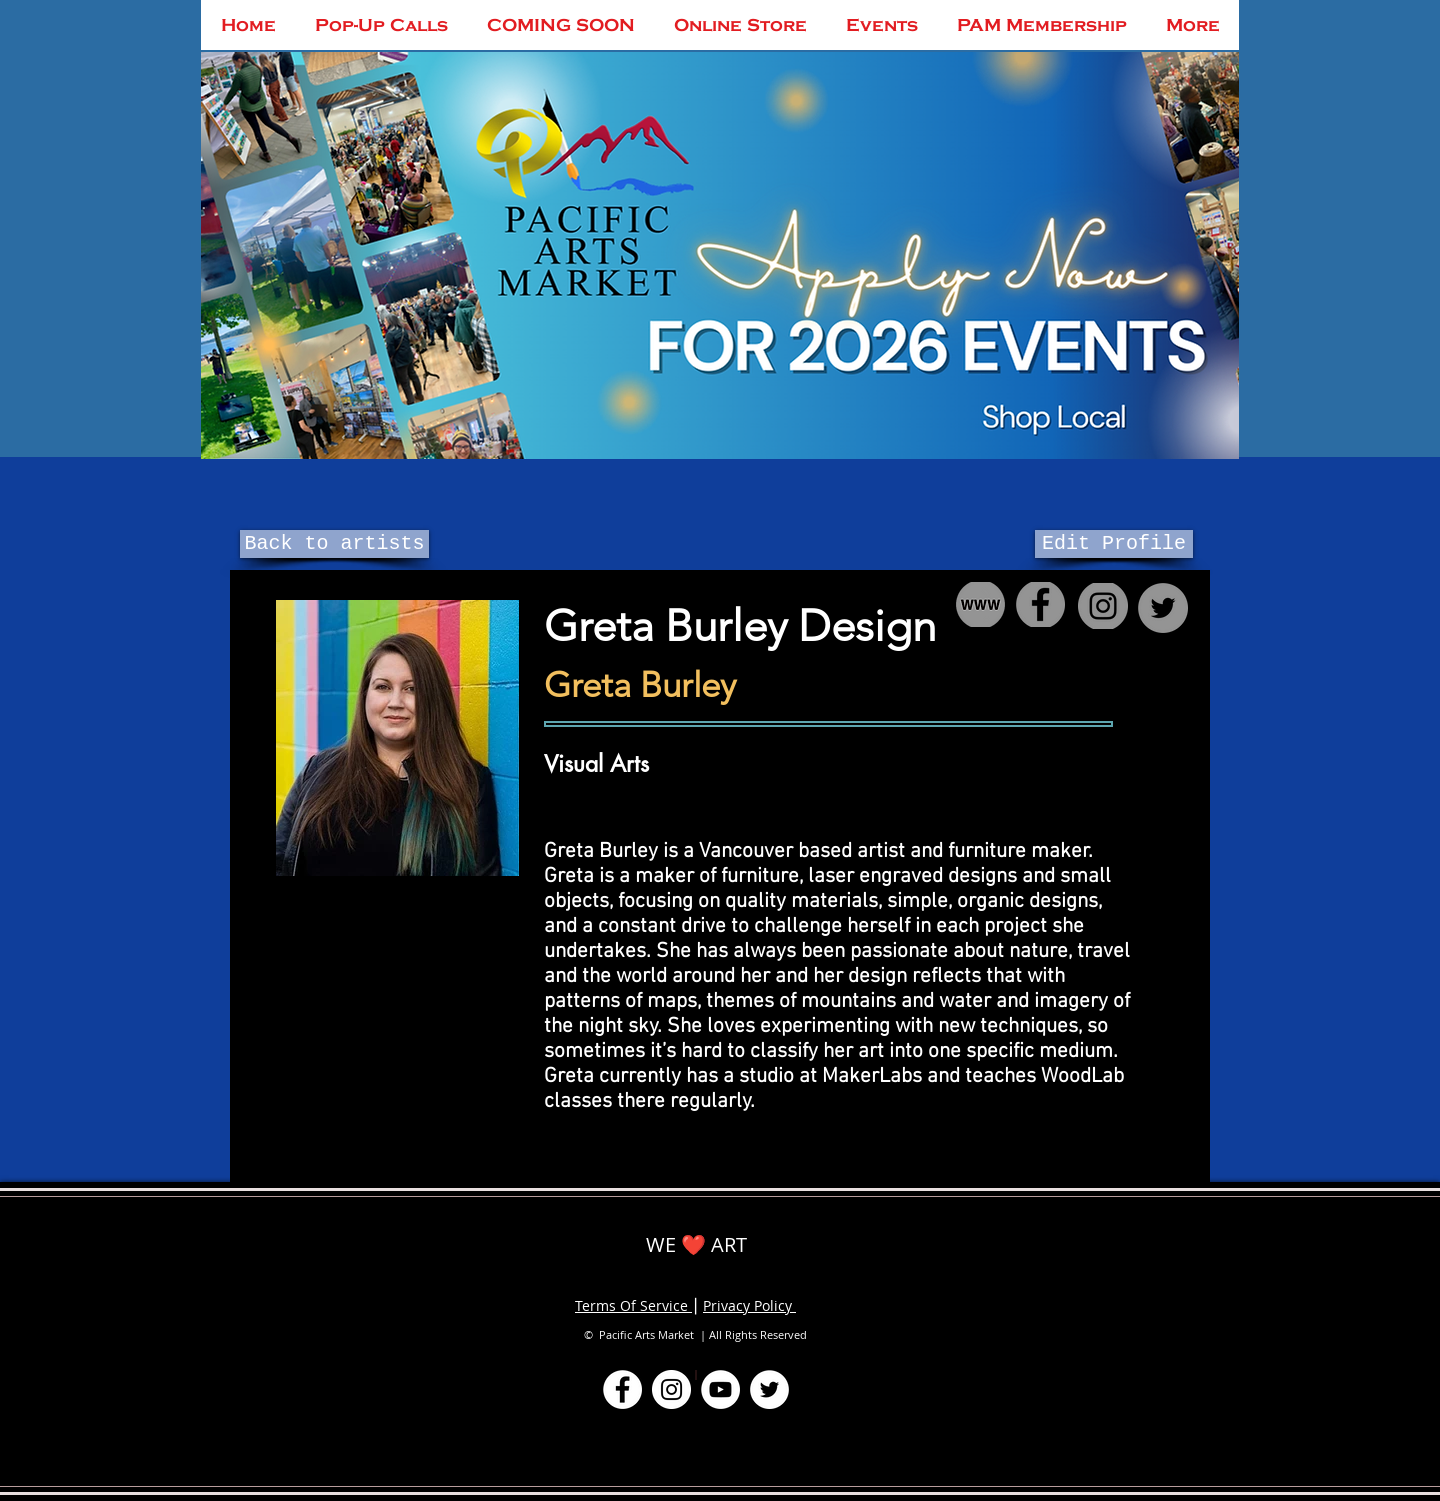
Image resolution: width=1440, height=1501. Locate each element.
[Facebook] (622, 1389)
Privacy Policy (749, 1305)
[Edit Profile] (1114, 544)
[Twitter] (769, 1389)
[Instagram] (671, 1389)
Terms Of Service (633, 1305)
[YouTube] (720, 1389)
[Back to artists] (334, 544)
